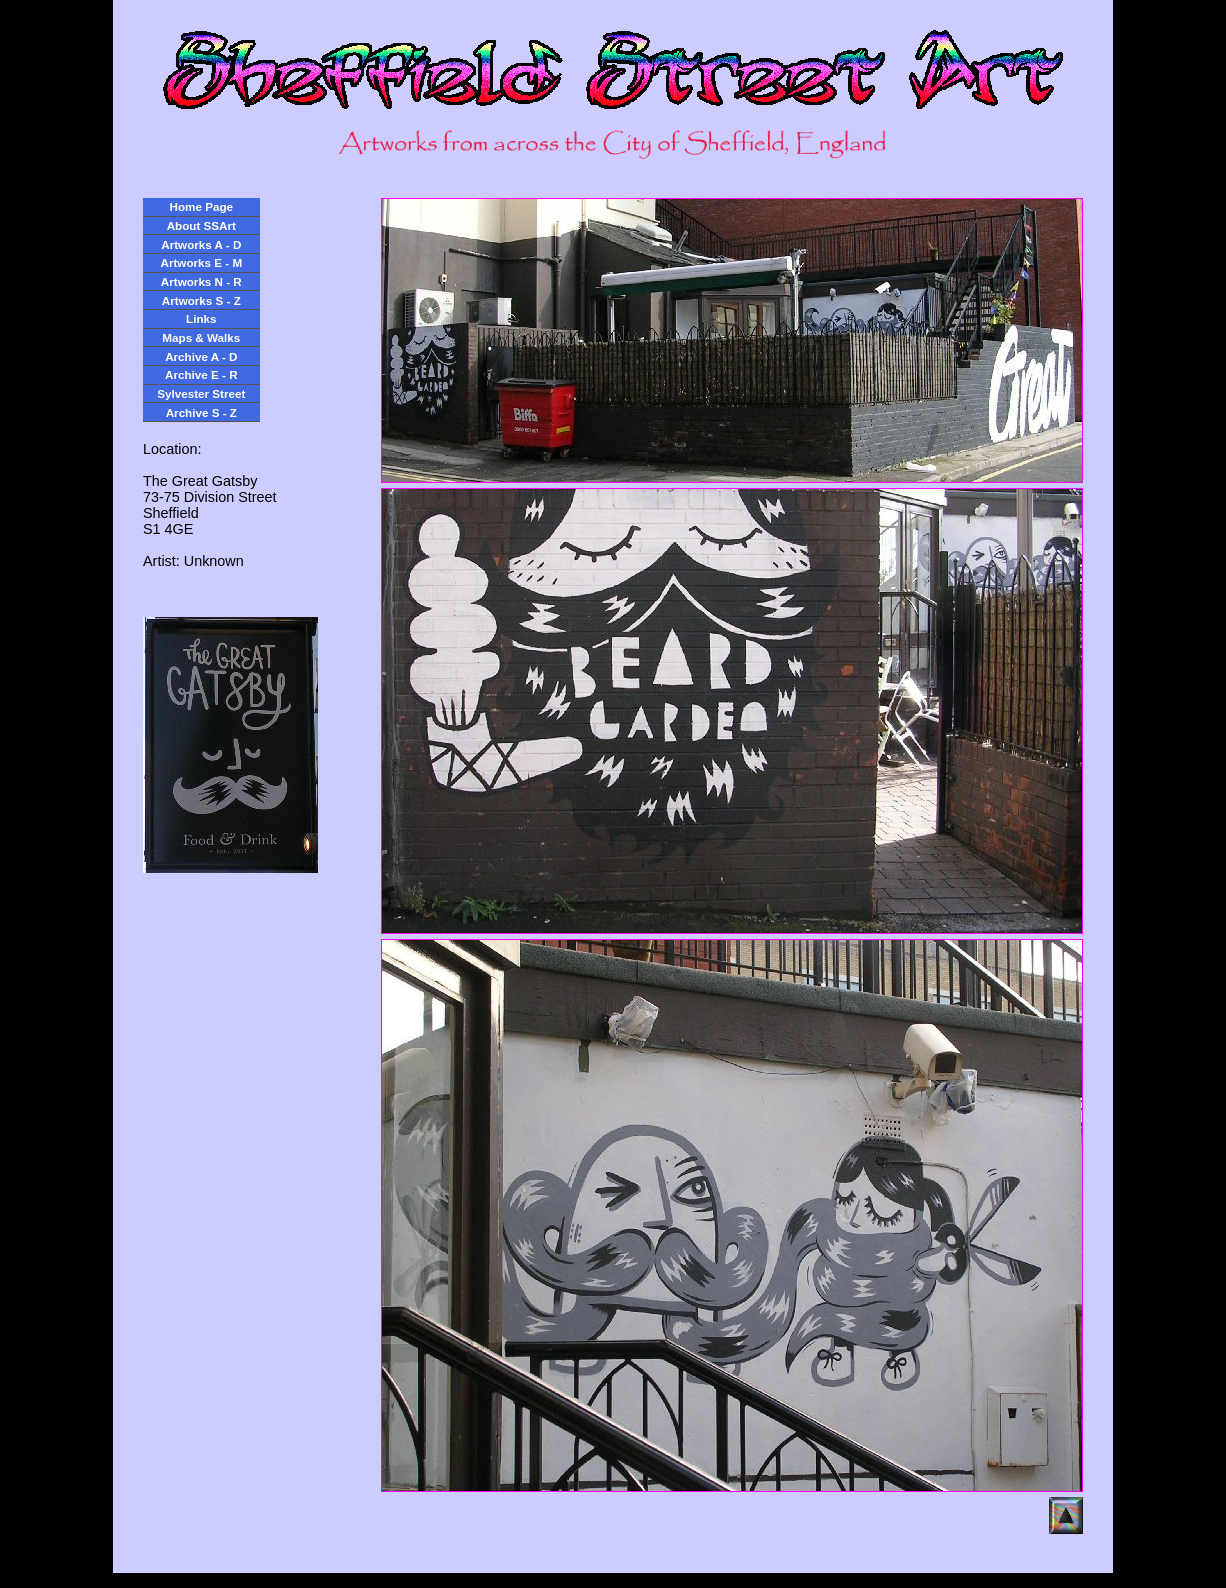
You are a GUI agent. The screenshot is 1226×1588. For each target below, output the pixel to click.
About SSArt (201, 225)
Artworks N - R (201, 281)
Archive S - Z (201, 412)
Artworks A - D (201, 244)
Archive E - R (201, 374)
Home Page (201, 206)
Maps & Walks (201, 337)
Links (201, 318)
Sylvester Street (201, 393)
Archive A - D (201, 356)
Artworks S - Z (201, 300)
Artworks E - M (202, 262)
